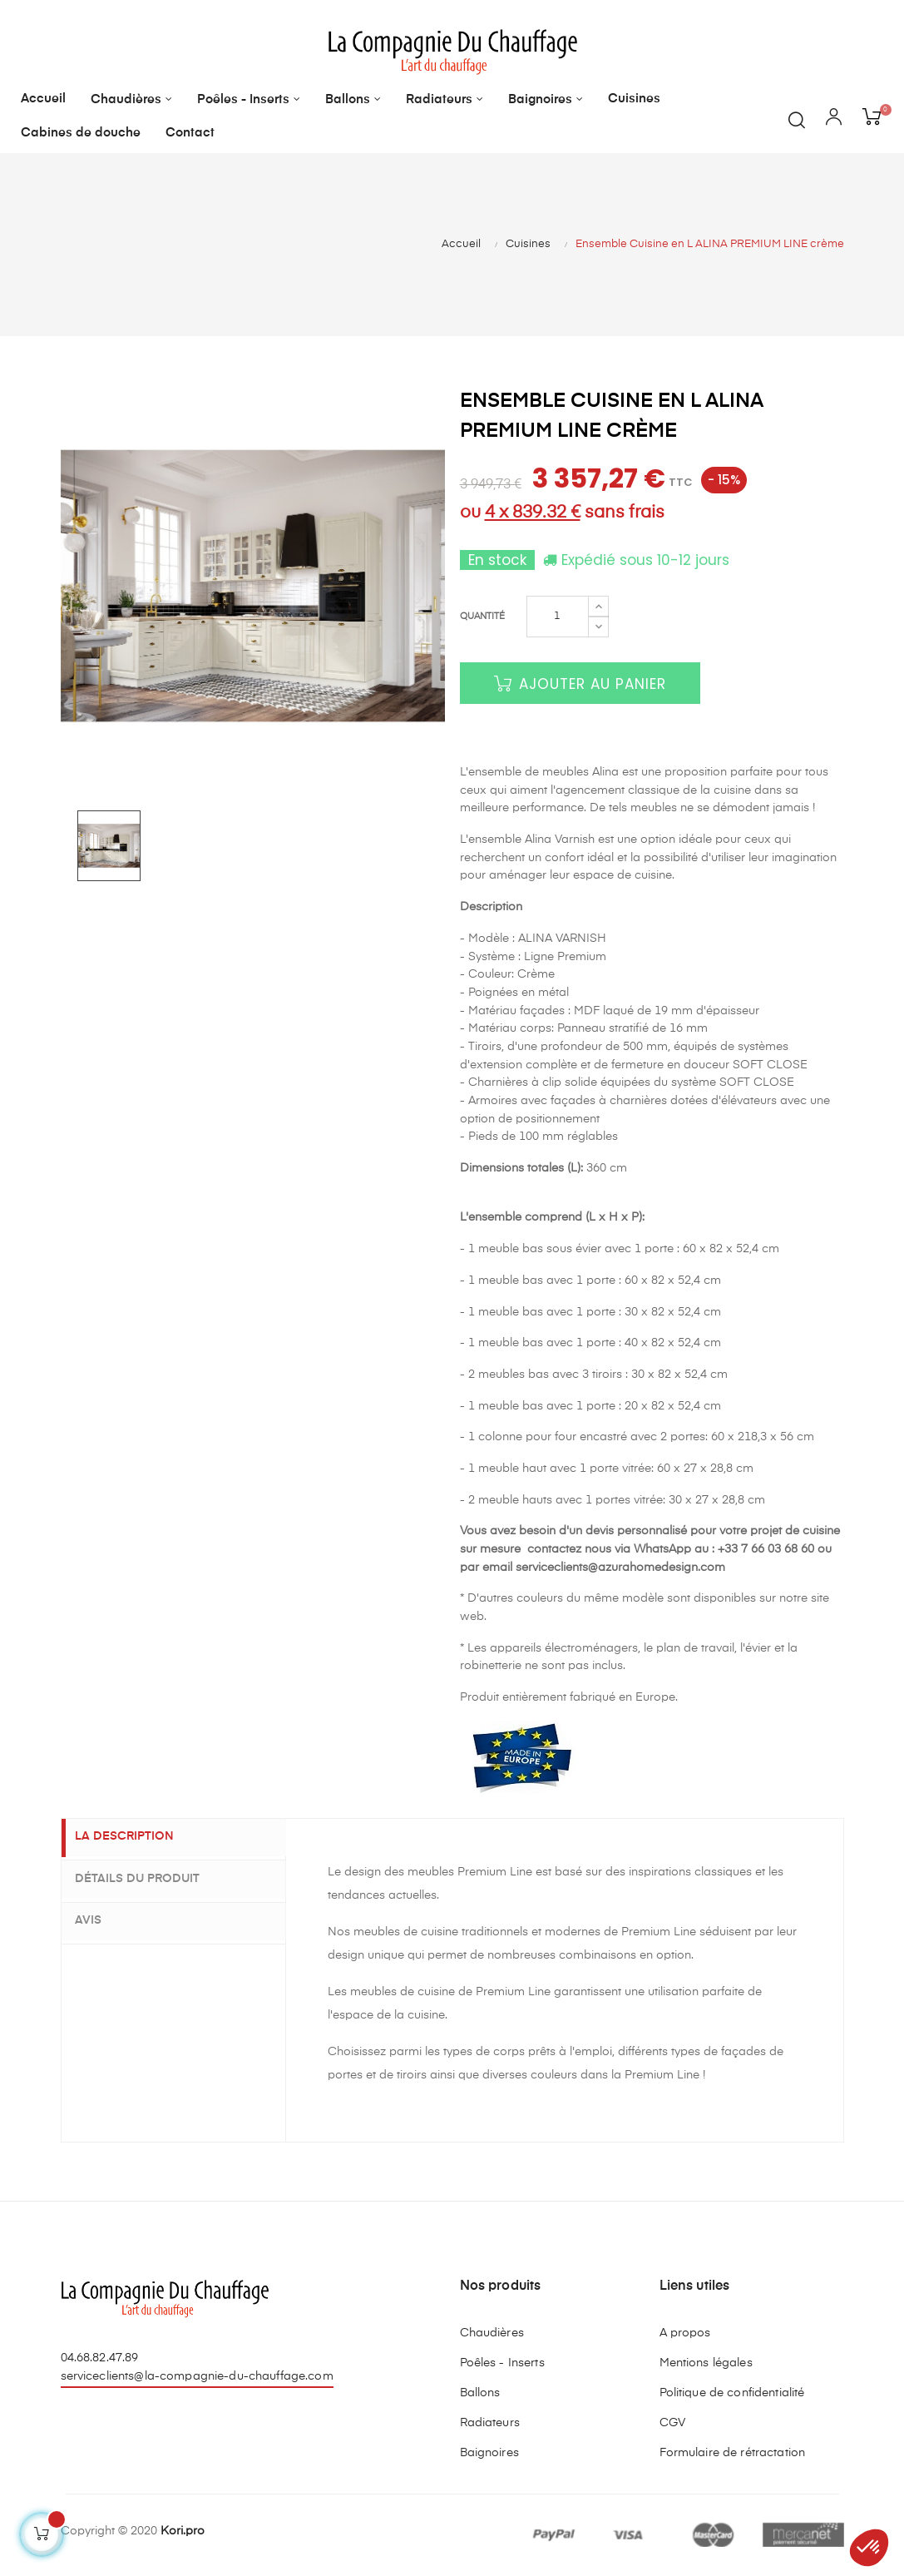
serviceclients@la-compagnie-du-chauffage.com (197, 2376)
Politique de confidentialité (732, 2393)
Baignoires (489, 2453)
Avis (99, 1919)
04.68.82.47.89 (100, 2358)
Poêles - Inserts (502, 2363)
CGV (672, 2423)
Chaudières (492, 2333)
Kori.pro (183, 2531)
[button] (869, 2548)
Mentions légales (706, 2363)
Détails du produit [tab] (148, 1879)
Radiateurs (490, 2423)
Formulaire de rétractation (732, 2453)
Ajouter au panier (580, 684)
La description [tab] (135, 1838)
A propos (685, 2333)
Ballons (480, 2393)
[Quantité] (557, 616)
